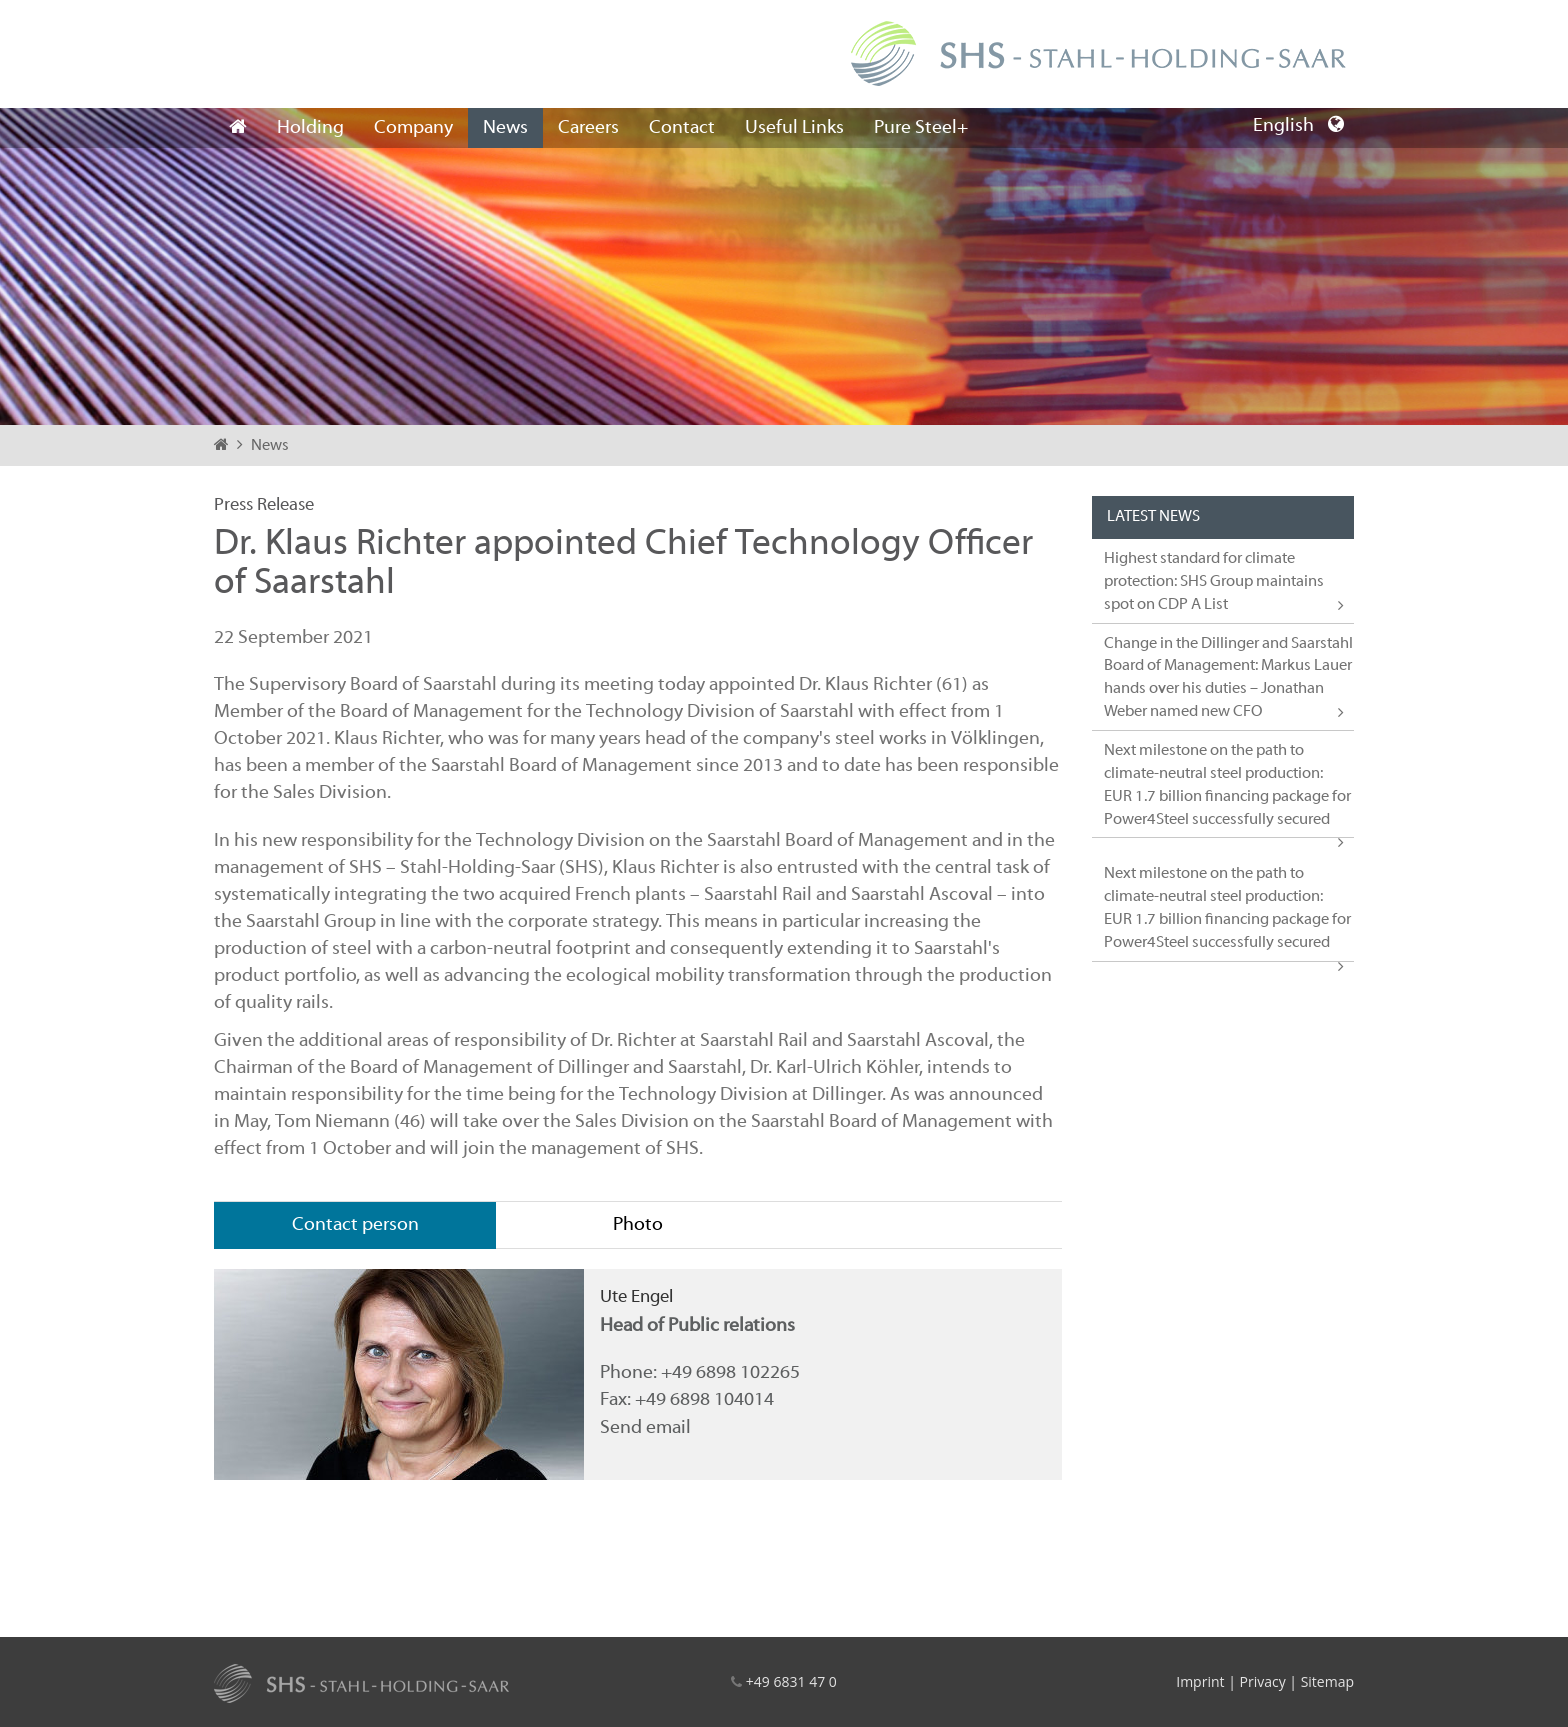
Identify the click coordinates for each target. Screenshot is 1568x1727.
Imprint (1200, 1681)
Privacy (1262, 1681)
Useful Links (794, 128)
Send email (645, 1428)
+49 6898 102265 (730, 1373)
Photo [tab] (638, 1225)
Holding (310, 128)
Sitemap (1327, 1681)
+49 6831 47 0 (791, 1681)
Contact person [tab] (355, 1225)
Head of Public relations (697, 1326)
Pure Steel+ (921, 128)
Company (413, 128)
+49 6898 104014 (704, 1400)
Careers (588, 128)
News (505, 128)
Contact (682, 128)
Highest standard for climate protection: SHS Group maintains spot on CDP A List (1214, 582)
